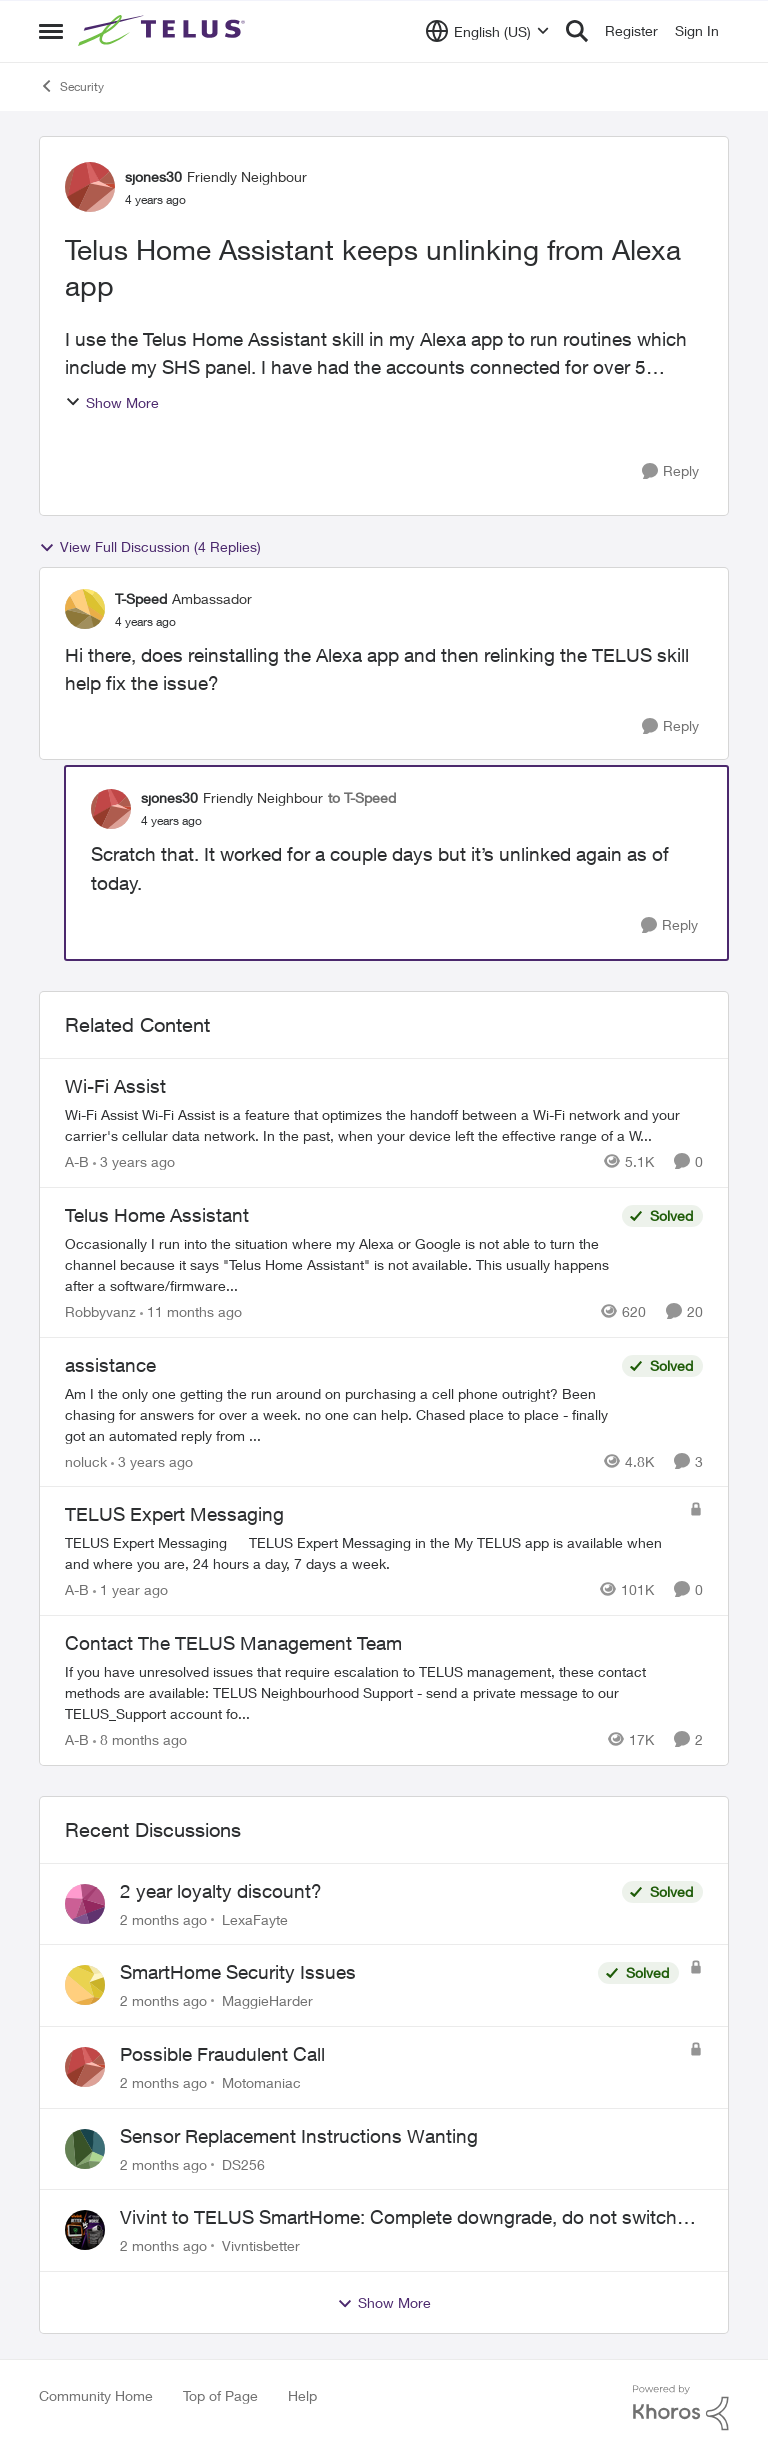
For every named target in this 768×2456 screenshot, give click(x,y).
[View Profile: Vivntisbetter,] (85, 2230)
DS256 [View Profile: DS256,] (243, 2163)
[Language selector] (487, 31)
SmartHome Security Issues (238, 1972)
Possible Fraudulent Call (222, 2054)
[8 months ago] (140, 1739)
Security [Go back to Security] (71, 86)
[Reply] (670, 471)
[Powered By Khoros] (681, 2408)
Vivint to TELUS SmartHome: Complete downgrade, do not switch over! (398, 2218)
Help (302, 2395)
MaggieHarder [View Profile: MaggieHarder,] (267, 2000)
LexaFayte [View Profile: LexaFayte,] (255, 1918)
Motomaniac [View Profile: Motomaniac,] (261, 2082)
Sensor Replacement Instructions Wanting (299, 2136)
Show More (112, 402)
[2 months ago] (163, 1918)
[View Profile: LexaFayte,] (85, 1904)
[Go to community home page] (164, 31)
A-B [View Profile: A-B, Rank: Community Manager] (77, 1161)
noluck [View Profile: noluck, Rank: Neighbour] (86, 1460)
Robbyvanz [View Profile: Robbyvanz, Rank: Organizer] (100, 1311)
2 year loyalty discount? (221, 1891)
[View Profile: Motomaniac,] (85, 2067)
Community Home (96, 2395)
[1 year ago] (130, 1589)
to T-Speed (362, 797)
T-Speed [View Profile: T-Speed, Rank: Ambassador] (141, 598)
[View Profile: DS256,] (85, 2149)
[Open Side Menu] (51, 31)
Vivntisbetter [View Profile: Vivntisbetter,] (261, 2245)
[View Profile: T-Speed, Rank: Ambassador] (85, 609)
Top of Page (220, 2395)
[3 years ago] (134, 1161)
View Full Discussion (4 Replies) (150, 547)
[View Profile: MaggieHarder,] (85, 1985)
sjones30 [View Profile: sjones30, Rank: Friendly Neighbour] (153, 176)
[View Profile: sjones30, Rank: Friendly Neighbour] (90, 187)
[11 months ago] (191, 1311)
